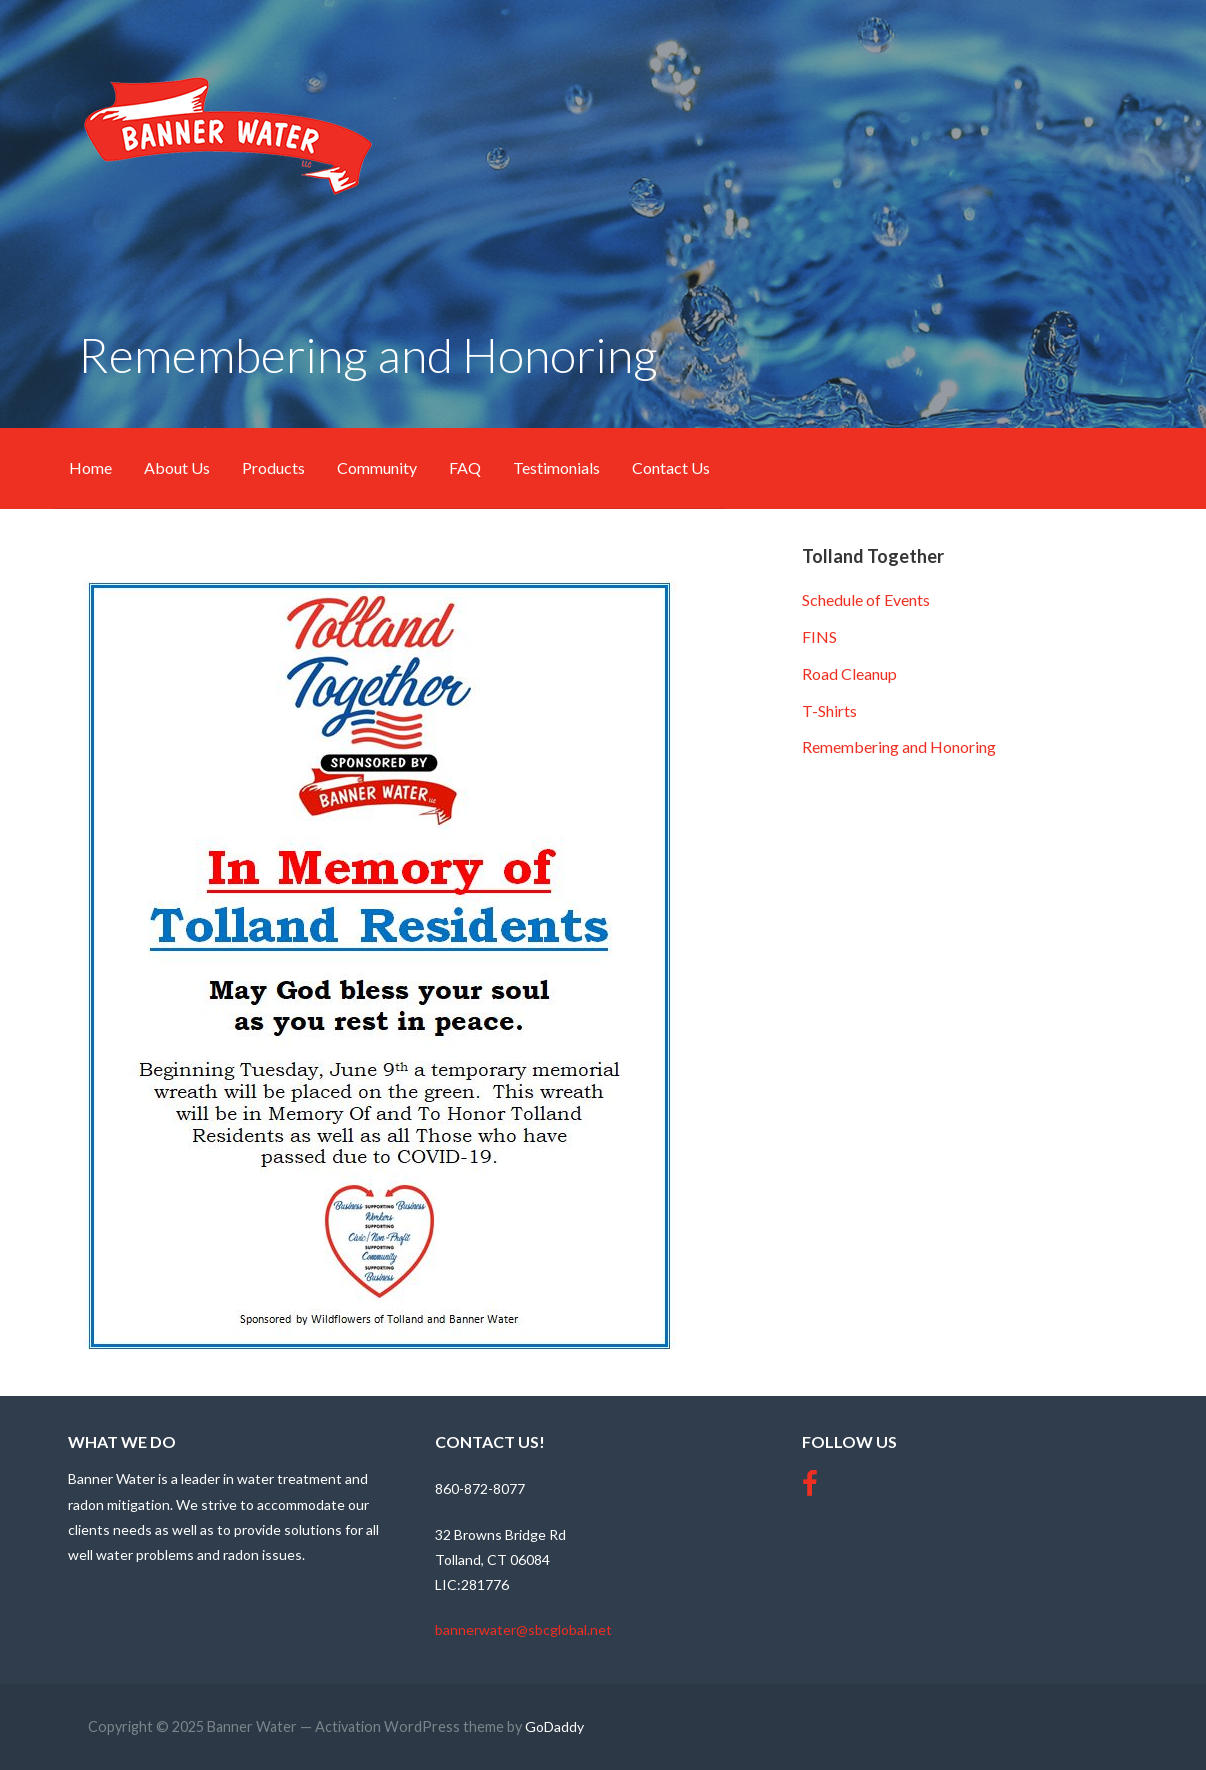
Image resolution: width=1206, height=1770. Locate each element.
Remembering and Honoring (899, 746)
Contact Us (671, 467)
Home (90, 467)
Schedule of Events (866, 599)
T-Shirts (829, 710)
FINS (819, 636)
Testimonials (556, 467)
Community (377, 467)
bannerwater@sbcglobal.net (523, 1629)
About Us (177, 467)
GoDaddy (554, 1726)
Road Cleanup (849, 673)
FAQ (465, 467)
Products (273, 467)
